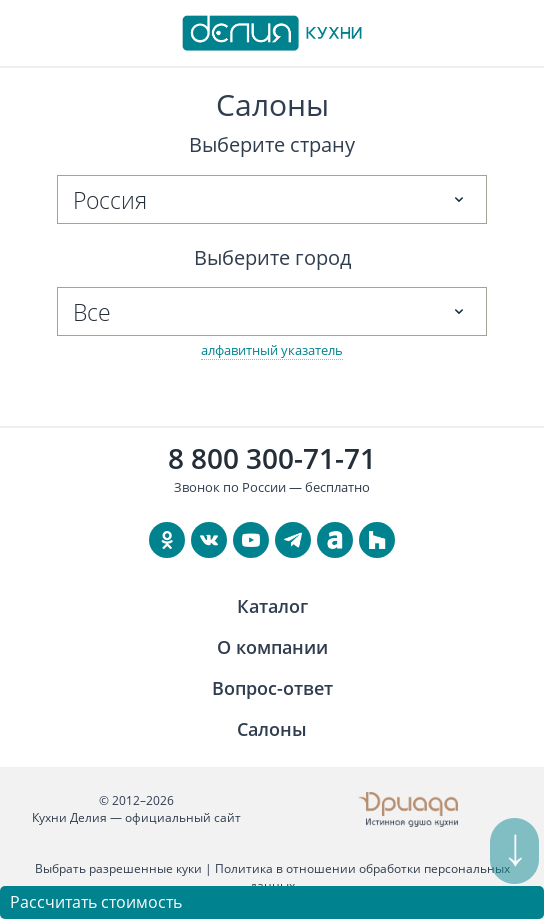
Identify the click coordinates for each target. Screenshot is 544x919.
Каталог (272, 606)
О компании (272, 647)
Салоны (272, 729)
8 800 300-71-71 (272, 458)
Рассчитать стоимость (96, 902)
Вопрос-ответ (272, 688)
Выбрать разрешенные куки (118, 868)
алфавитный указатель (272, 350)
